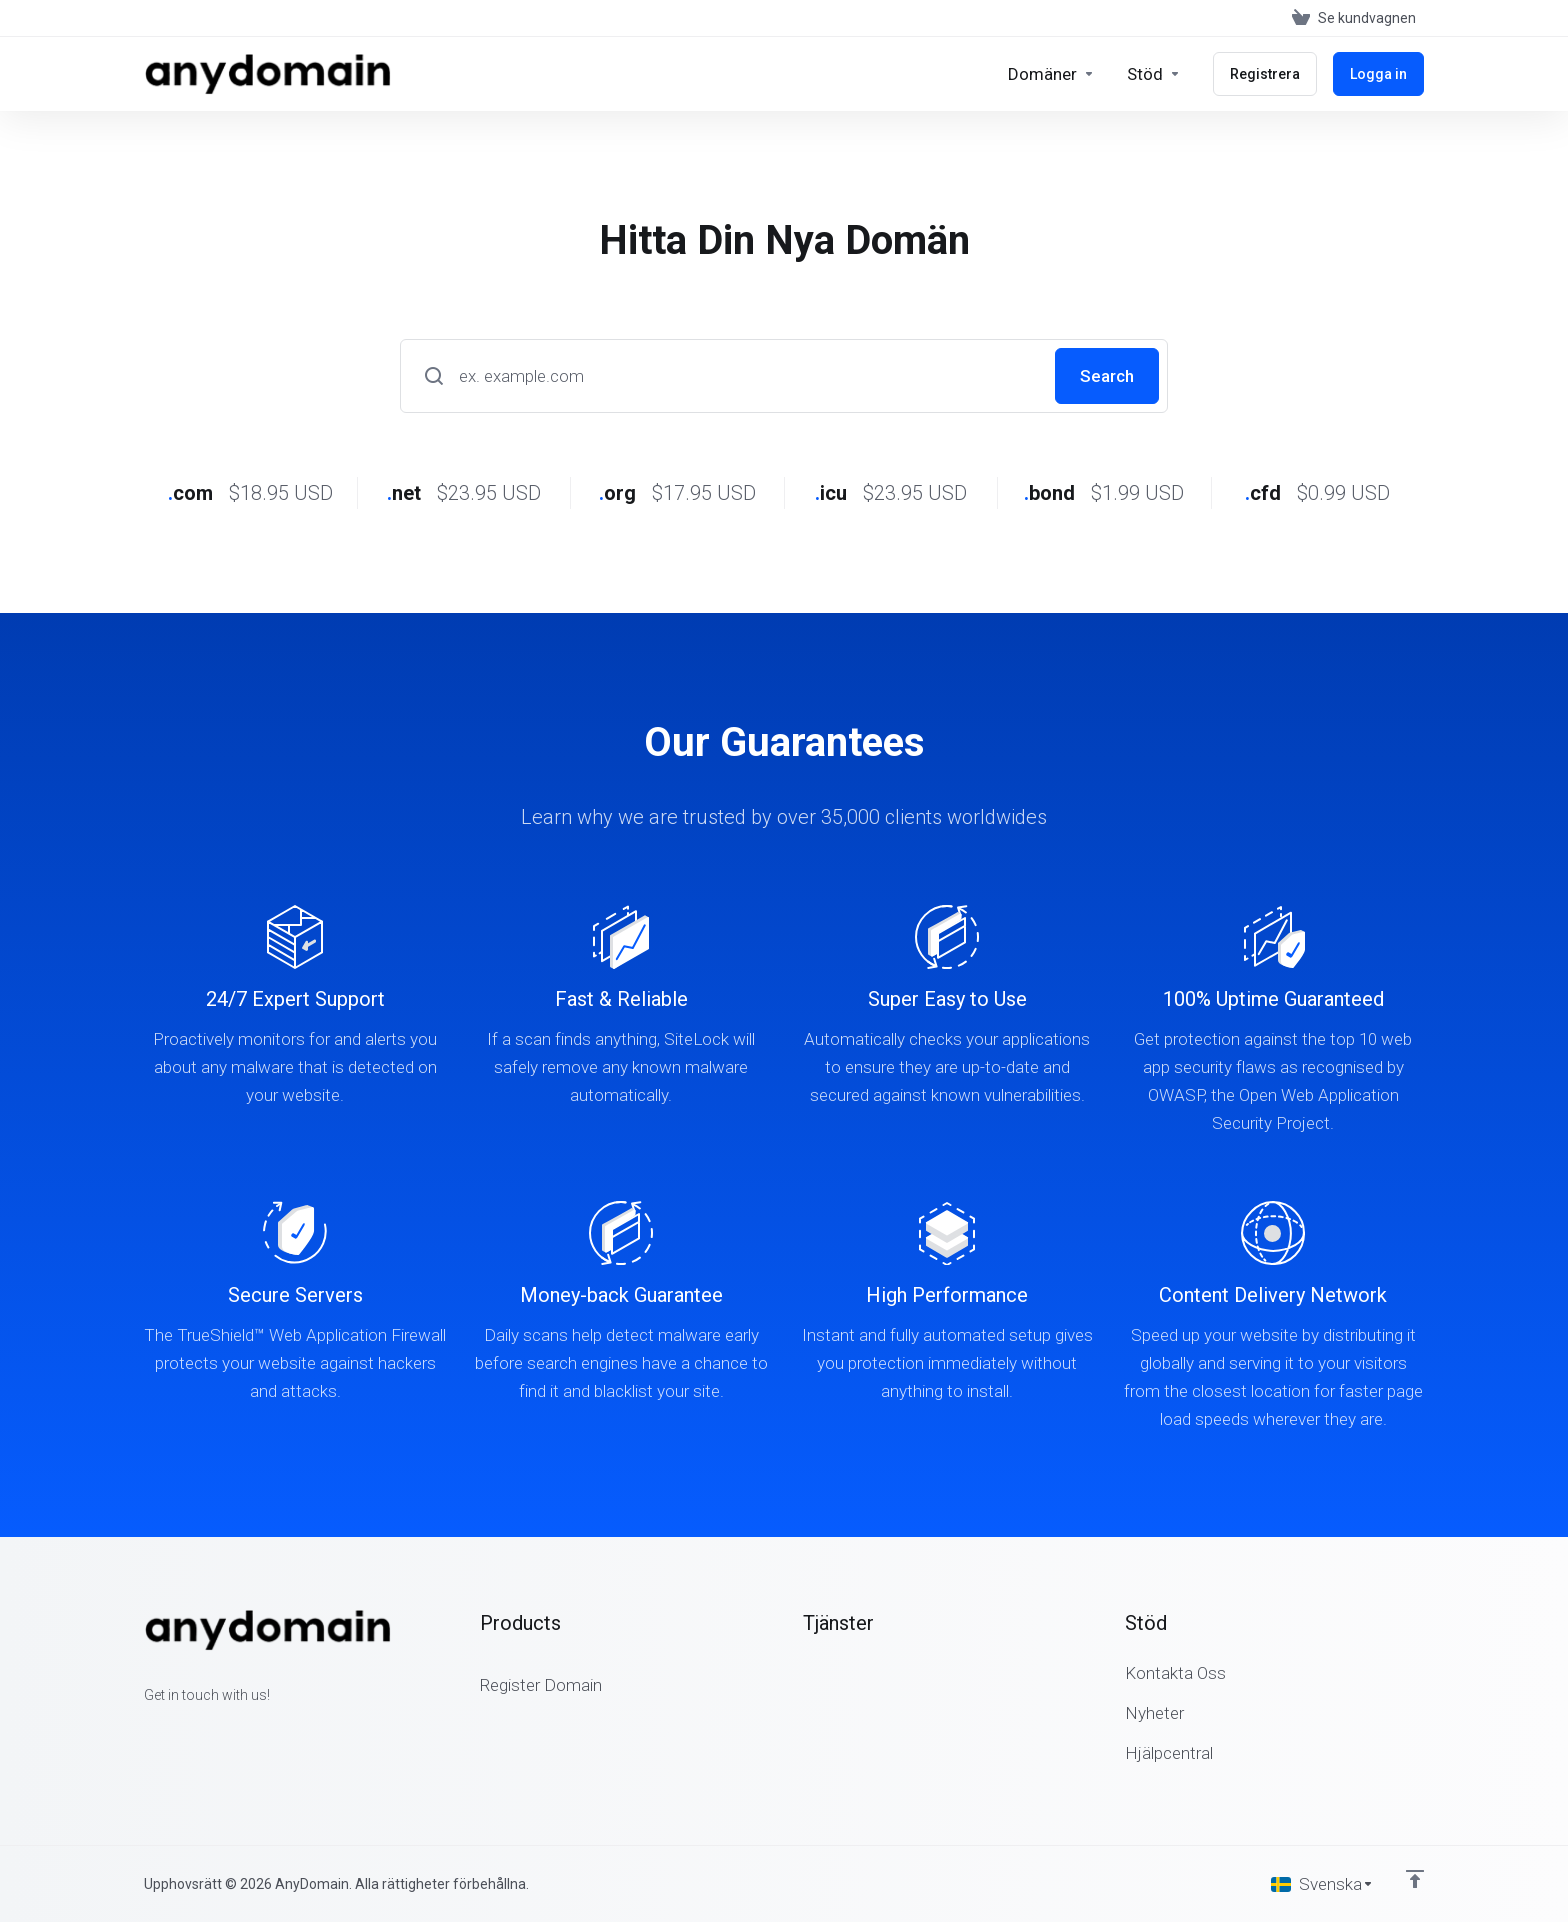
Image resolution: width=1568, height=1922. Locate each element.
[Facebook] (144, 1731)
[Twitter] (176, 1731)
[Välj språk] (1322, 1884)
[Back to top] (1415, 1879)
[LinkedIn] (208, 1731)
